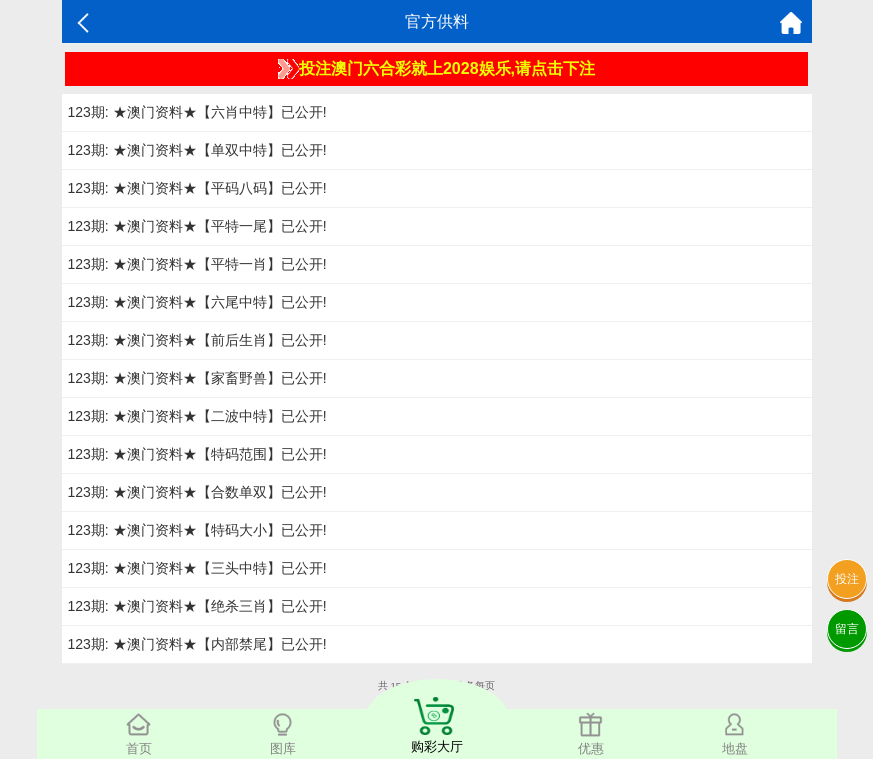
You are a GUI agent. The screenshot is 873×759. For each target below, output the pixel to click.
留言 (847, 629)
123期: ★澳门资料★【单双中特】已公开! (197, 150)
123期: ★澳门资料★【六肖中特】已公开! (197, 112)
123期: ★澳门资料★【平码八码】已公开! (197, 188)
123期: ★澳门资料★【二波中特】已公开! (197, 416)
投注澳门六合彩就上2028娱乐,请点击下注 (436, 69)
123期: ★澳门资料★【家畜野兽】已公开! (197, 378)
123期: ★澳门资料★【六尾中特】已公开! (197, 302)
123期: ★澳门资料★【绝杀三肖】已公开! (197, 606)
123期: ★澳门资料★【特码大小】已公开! (197, 530)
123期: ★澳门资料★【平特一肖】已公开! (197, 264)
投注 (847, 579)
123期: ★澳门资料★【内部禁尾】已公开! (197, 644)
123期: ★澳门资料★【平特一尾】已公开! (197, 226)
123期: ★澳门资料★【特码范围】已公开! (197, 454)
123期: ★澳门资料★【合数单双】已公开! (197, 492)
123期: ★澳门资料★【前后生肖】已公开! (197, 340)
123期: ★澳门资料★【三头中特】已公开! (197, 568)
